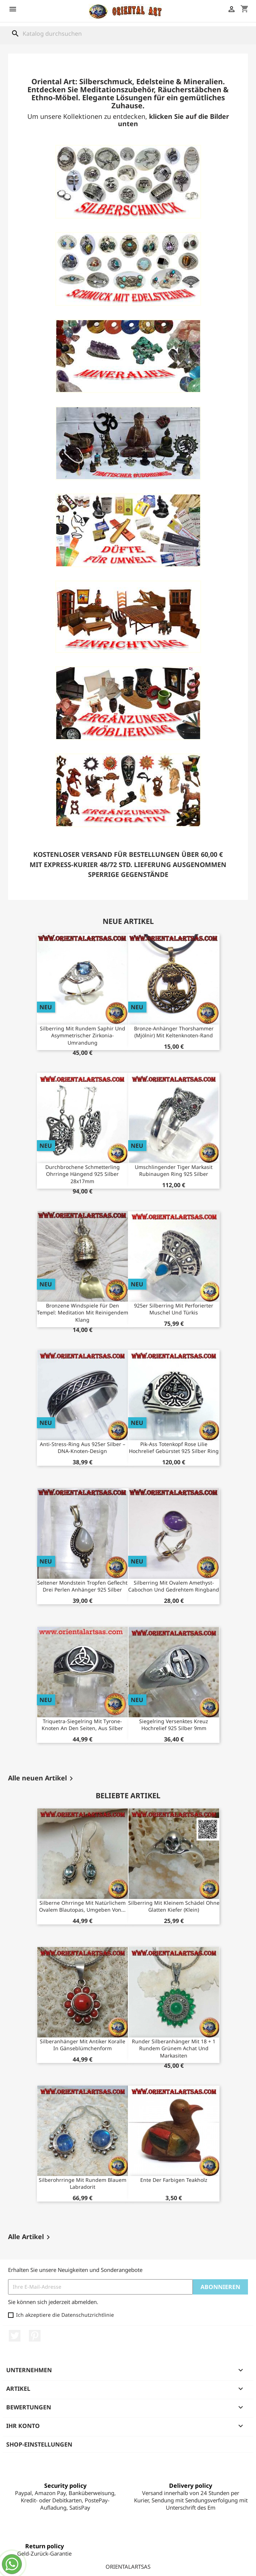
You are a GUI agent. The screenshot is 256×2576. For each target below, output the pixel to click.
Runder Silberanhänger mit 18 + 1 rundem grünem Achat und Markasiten (173, 2048)
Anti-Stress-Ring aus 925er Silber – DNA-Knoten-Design (82, 1448)
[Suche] (128, 33)
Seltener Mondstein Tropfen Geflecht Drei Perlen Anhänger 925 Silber (82, 1586)
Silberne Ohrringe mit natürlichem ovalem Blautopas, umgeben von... (82, 1906)
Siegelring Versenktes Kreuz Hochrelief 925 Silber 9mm (173, 1725)
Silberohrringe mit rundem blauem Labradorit (82, 2183)
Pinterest (35, 2336)
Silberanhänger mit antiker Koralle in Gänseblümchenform (82, 2045)
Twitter (14, 2336)
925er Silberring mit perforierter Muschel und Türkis (173, 1309)
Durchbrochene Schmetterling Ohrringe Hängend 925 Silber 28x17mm (82, 1174)
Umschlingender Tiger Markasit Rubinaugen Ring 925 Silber (174, 1170)
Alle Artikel (30, 2237)
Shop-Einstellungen (39, 2444)
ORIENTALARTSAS (128, 2566)
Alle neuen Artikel (42, 1778)
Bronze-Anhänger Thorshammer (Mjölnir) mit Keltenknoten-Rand (174, 1032)
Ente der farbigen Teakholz (173, 2179)
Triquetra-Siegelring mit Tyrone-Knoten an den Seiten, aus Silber (82, 1725)
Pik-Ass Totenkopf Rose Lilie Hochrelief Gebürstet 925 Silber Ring (174, 1448)
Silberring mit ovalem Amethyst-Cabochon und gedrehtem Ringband (173, 1586)
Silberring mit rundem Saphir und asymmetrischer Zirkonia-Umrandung (82, 1035)
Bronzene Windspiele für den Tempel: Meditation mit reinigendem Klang (82, 1313)
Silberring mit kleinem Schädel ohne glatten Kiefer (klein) (173, 1906)
